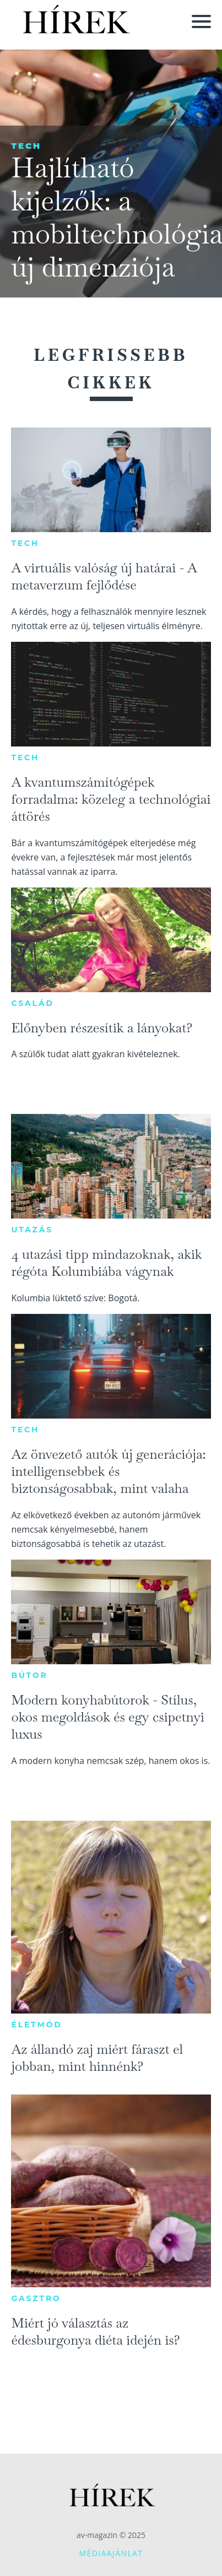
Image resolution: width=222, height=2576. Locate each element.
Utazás (32, 1230)
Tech (26, 145)
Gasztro (36, 2298)
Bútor (29, 1675)
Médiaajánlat (111, 2553)
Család (32, 1003)
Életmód (36, 2025)
